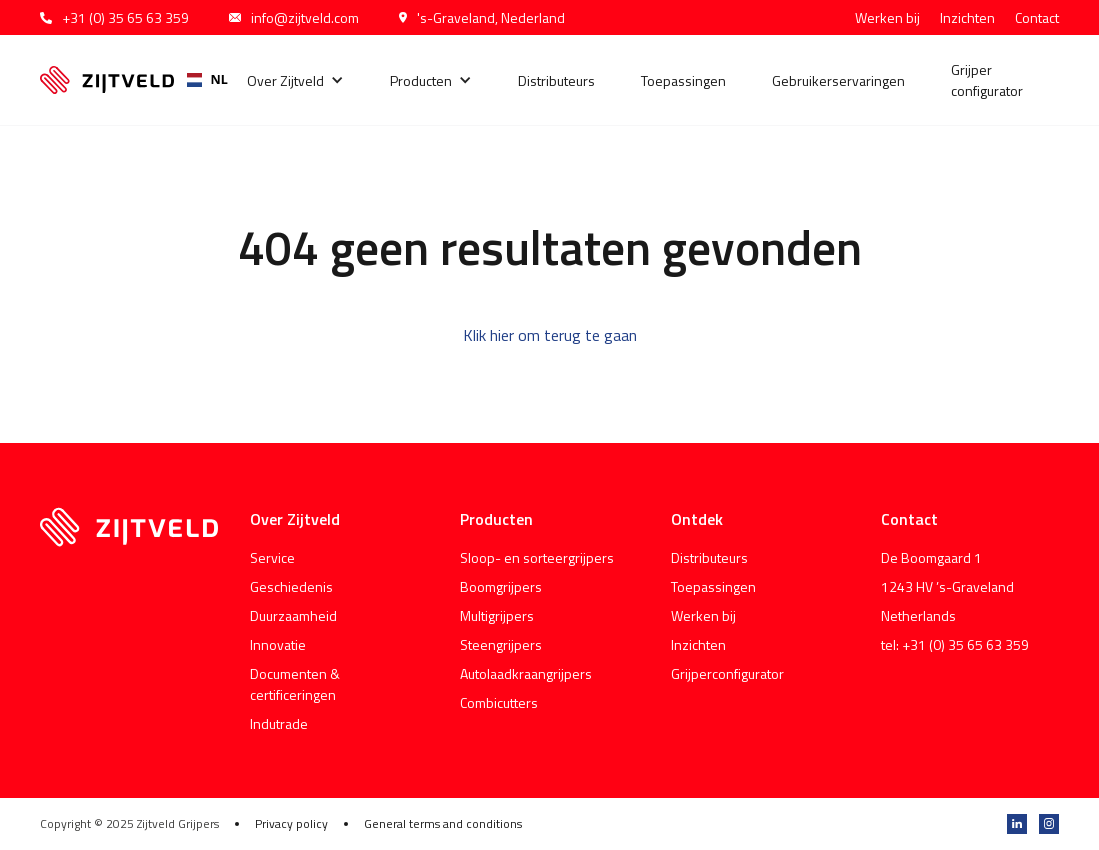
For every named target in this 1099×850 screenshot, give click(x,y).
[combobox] (200, 80)
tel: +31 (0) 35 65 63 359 (955, 644)
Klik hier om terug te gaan (550, 335)
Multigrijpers (497, 615)
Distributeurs (556, 80)
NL (200, 79)
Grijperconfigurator (727, 673)
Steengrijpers (501, 644)
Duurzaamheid (293, 615)
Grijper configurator (987, 80)
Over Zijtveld (285, 80)
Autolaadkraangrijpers (526, 673)
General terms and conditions (443, 824)
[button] (295, 80)
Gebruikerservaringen (838, 80)
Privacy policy (291, 824)
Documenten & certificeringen (295, 684)
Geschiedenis (291, 586)
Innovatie (278, 644)
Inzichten (967, 17)
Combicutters (499, 702)
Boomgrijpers (501, 586)
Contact (1037, 17)
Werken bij (887, 17)
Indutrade (279, 723)
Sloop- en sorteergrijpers (537, 557)
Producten (421, 80)
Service (272, 557)
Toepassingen (683, 80)
